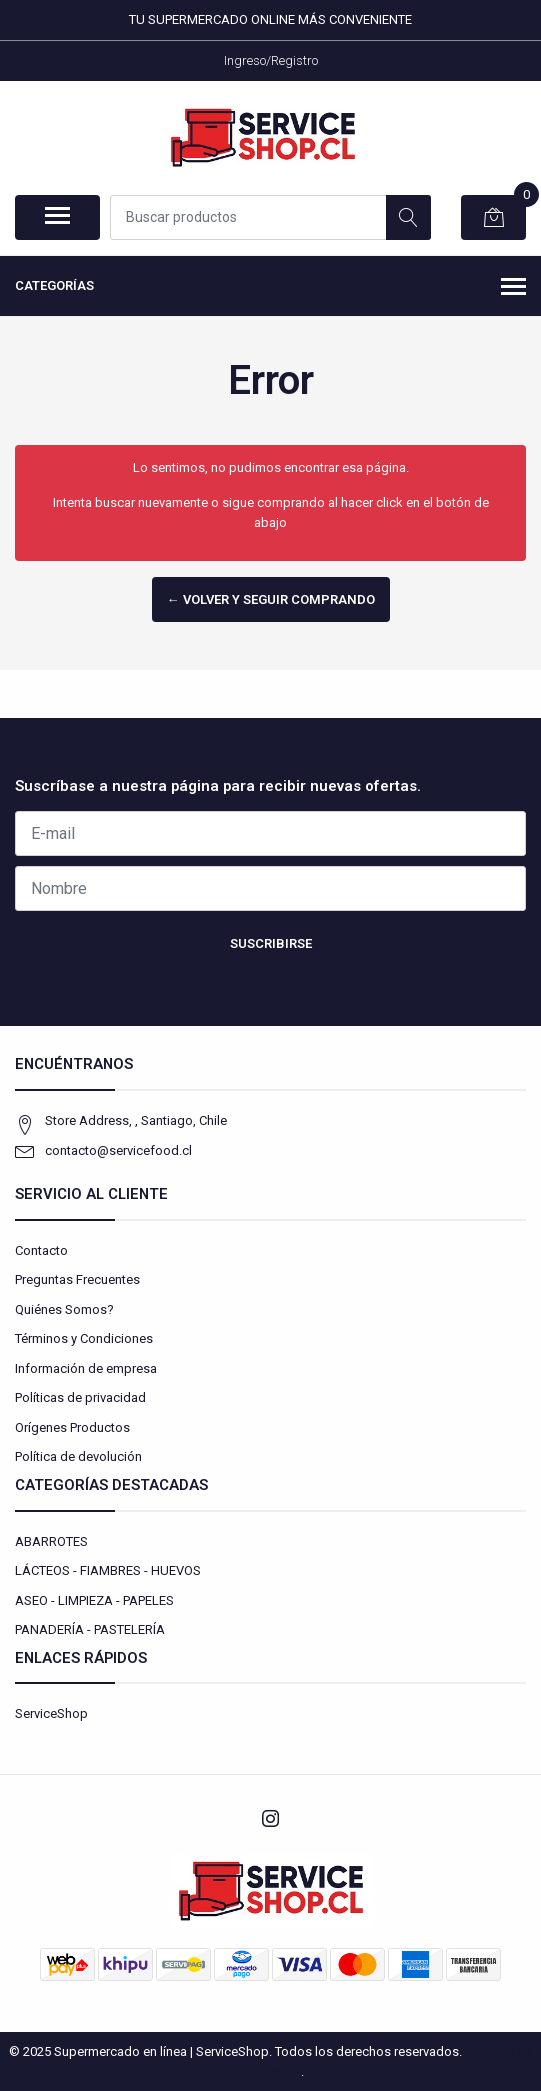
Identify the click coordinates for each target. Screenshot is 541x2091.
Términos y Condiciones (84, 1338)
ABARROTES (51, 1541)
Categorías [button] (270, 288)
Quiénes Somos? (64, 1309)
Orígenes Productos (72, 1427)
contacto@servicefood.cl (118, 1150)
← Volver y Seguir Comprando (271, 599)
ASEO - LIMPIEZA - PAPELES (94, 1600)
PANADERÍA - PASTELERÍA (90, 1629)
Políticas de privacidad (80, 1397)
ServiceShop (51, 1713)
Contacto (41, 1250)
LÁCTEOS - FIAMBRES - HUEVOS (108, 1570)
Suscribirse (271, 943)
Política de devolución (78, 1456)
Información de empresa (86, 1368)
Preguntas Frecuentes (77, 1279)
